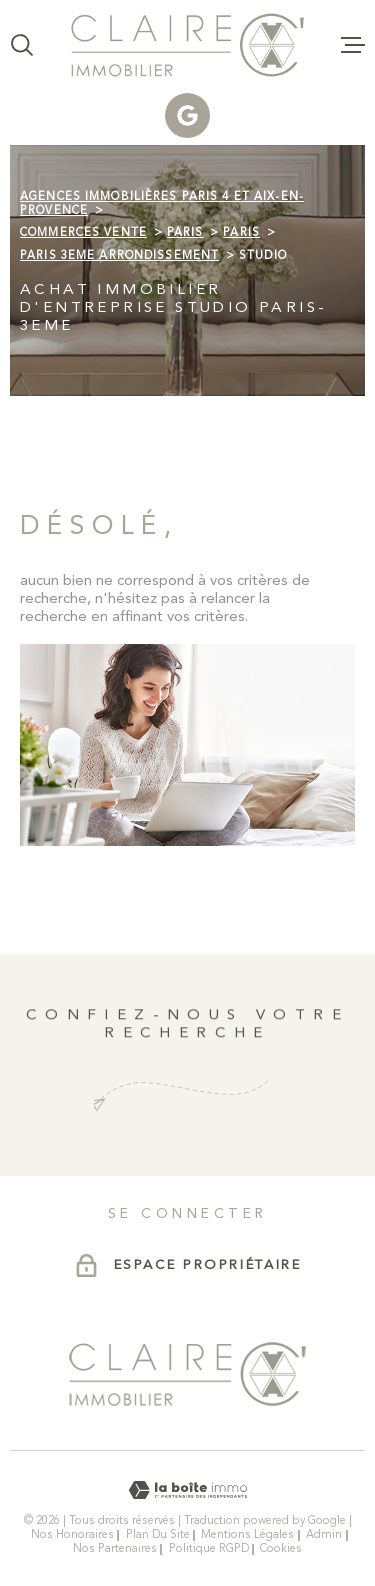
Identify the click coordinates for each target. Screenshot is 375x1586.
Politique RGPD (209, 1549)
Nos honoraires (72, 1535)
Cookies (281, 1549)
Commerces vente (83, 233)
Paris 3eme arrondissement (119, 256)
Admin (324, 1535)
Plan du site (158, 1535)
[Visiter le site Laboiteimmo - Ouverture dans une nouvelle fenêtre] (187, 1490)
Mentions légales (247, 1535)
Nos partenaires (115, 1549)
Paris (185, 233)
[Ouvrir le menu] (353, 45)
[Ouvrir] (22, 45)
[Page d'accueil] (187, 45)
